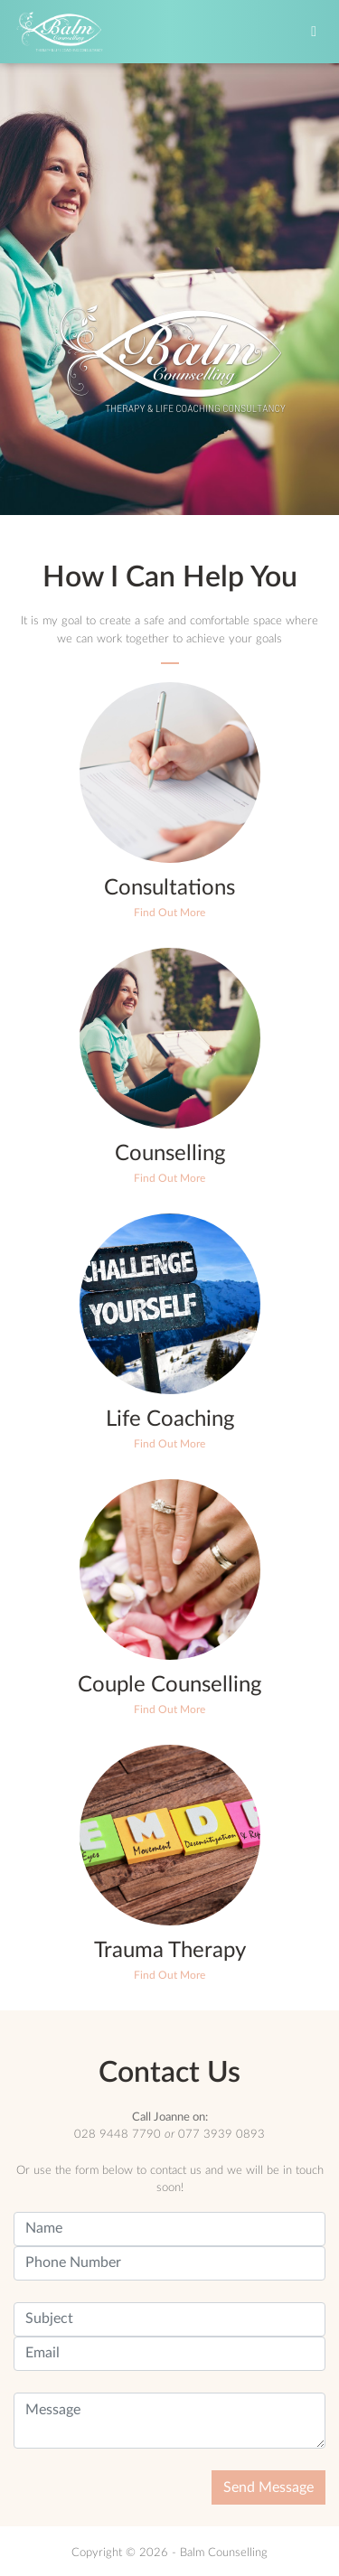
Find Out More (169, 912)
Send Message (268, 2487)
